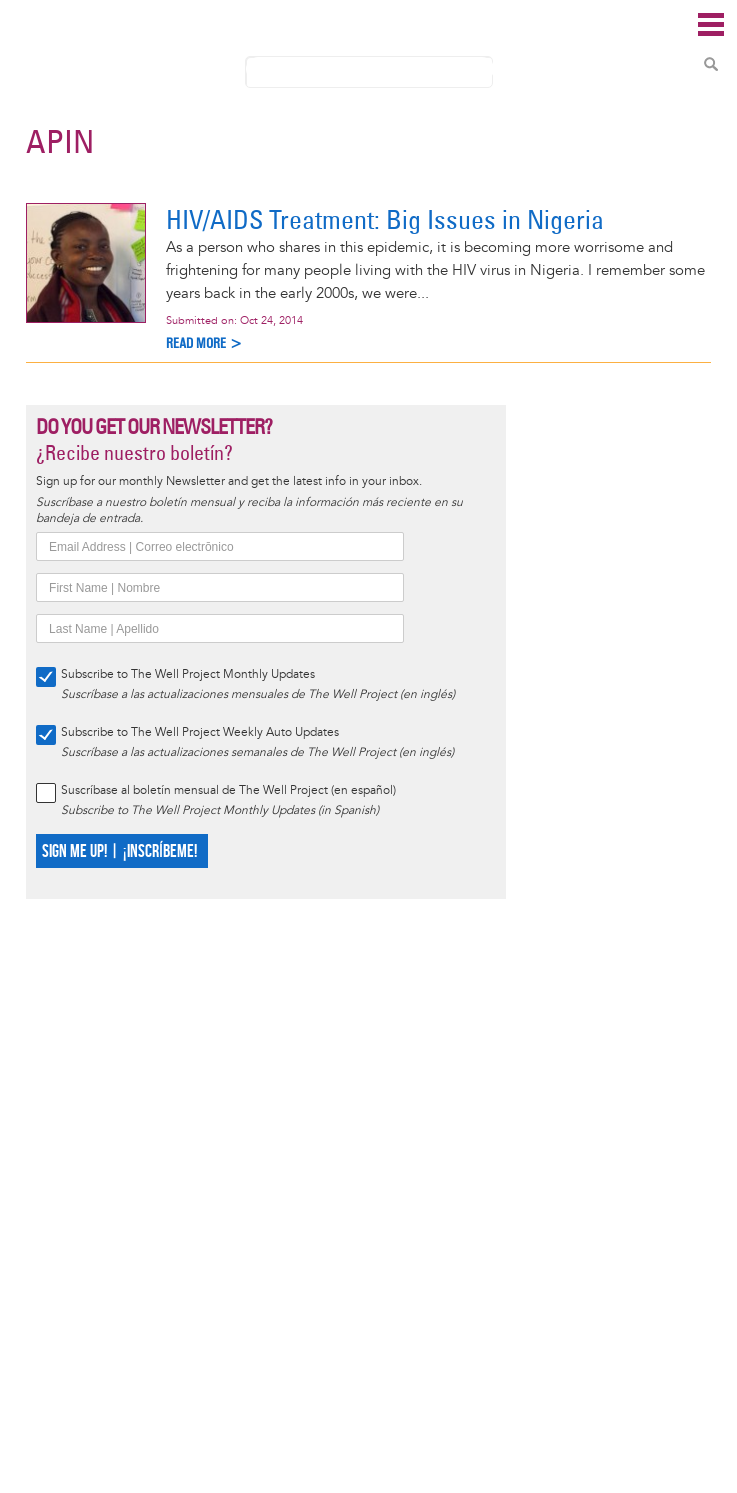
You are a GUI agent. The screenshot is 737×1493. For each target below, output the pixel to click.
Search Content (711, 64)
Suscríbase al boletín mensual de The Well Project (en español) (228, 790)
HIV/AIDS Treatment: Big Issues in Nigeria (385, 219)
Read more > (204, 343)
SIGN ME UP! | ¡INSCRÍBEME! (119, 851)
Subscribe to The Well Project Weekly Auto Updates (200, 732)
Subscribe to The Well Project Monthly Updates (188, 674)
